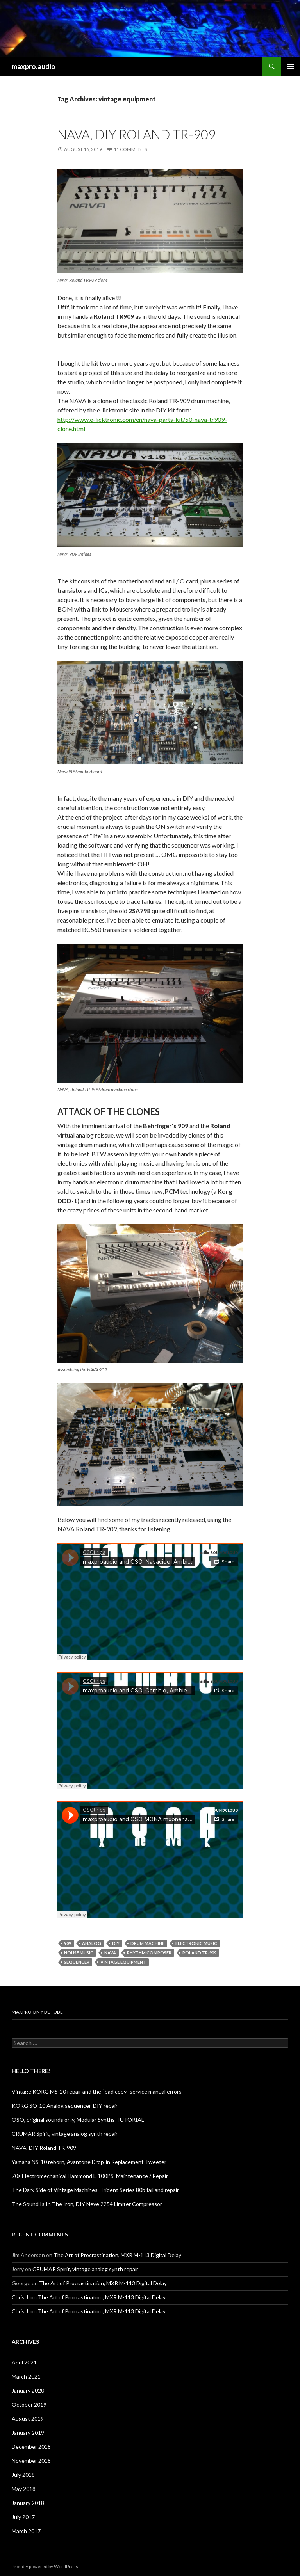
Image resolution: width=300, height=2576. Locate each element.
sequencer (76, 1961)
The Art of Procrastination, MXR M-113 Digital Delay (117, 2255)
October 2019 (29, 2404)
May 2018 (24, 2488)
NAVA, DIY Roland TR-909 (136, 134)
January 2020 (28, 2390)
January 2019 (28, 2432)
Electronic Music (196, 1943)
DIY (116, 1943)
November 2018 (31, 2460)
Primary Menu (290, 66)
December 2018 (31, 2446)
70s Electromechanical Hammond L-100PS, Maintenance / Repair (90, 2175)
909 (67, 1943)
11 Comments (130, 149)
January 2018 (28, 2503)
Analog (91, 1943)
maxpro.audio (33, 66)
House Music (78, 1952)
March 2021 (26, 2376)
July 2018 (23, 2474)
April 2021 (24, 2362)
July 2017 (23, 2517)
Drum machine (147, 1943)
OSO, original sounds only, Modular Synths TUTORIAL (78, 2119)
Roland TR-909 (199, 1952)
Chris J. (20, 2297)
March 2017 (26, 2531)
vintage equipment (123, 1961)
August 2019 (28, 2418)
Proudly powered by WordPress (45, 2566)
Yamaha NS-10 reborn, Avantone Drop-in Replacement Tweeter (89, 2161)
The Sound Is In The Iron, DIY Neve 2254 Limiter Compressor (87, 2204)
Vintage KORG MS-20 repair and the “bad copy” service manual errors (97, 2091)
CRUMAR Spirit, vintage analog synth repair (65, 2133)
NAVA (110, 1952)
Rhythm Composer (149, 1952)
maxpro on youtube (37, 2012)
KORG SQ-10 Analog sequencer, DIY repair (65, 2105)
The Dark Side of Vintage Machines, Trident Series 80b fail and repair (95, 2190)
